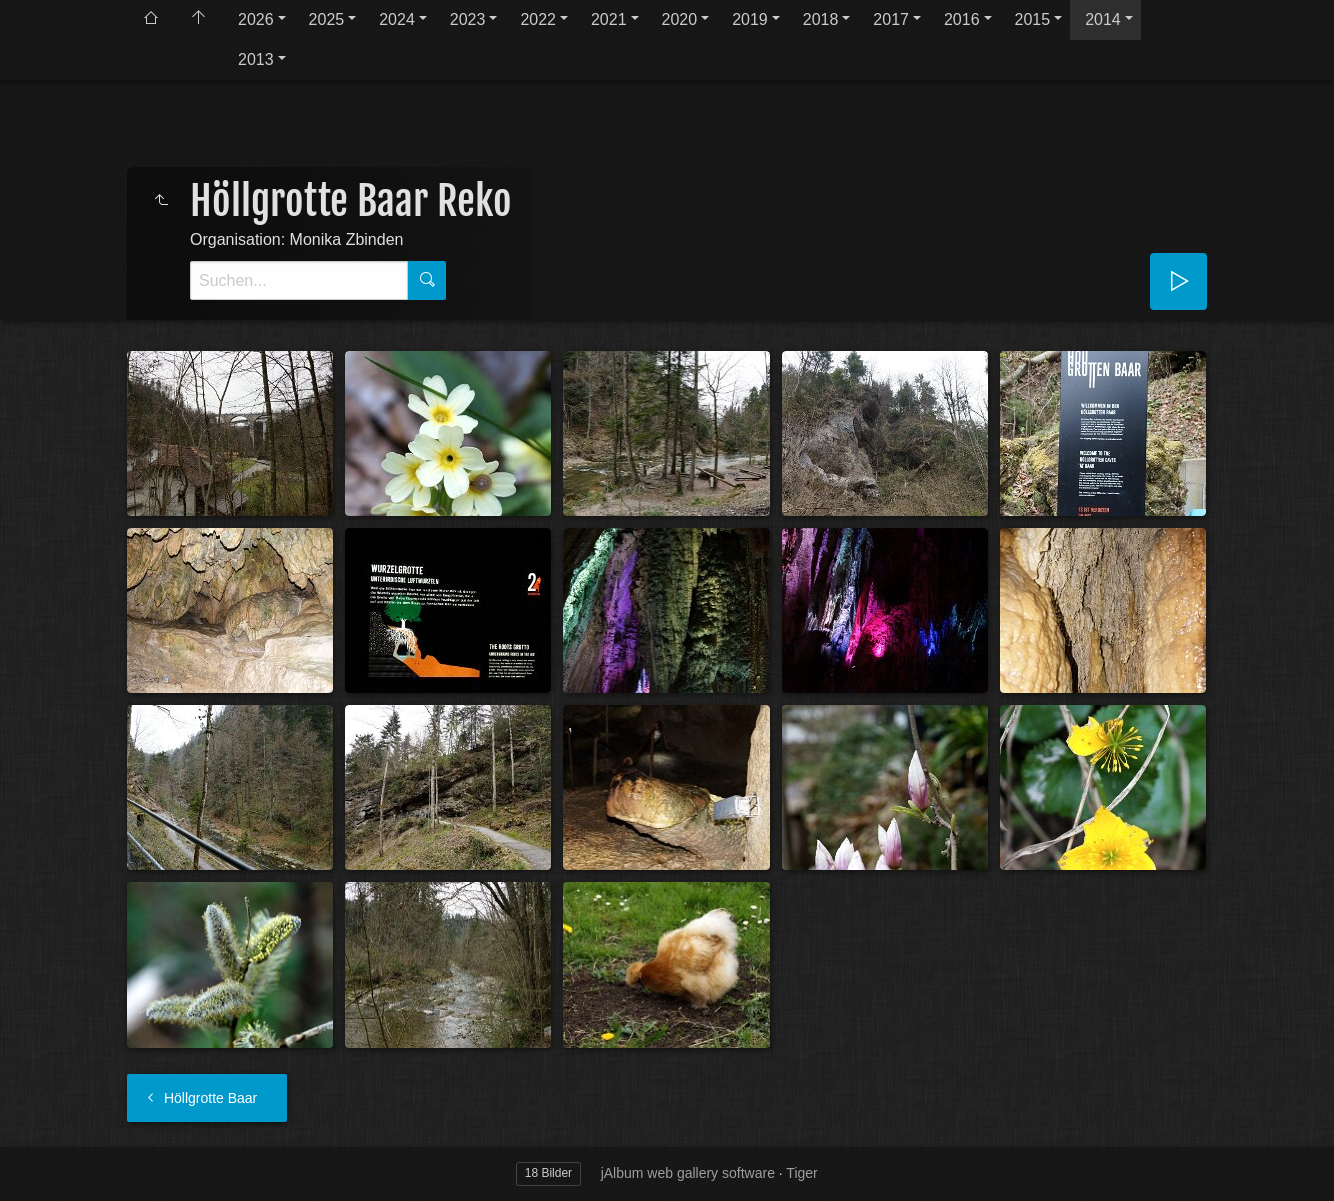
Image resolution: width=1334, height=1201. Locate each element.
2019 (750, 19)
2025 (327, 19)
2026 (256, 19)
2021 (609, 19)
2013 (256, 59)
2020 (680, 19)
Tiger (801, 1173)
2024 (397, 19)
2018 (821, 19)
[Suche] (299, 280)
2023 (468, 19)
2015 (1033, 19)
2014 (1103, 19)
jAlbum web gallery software (688, 1173)
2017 (891, 19)
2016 (962, 19)
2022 (538, 19)
